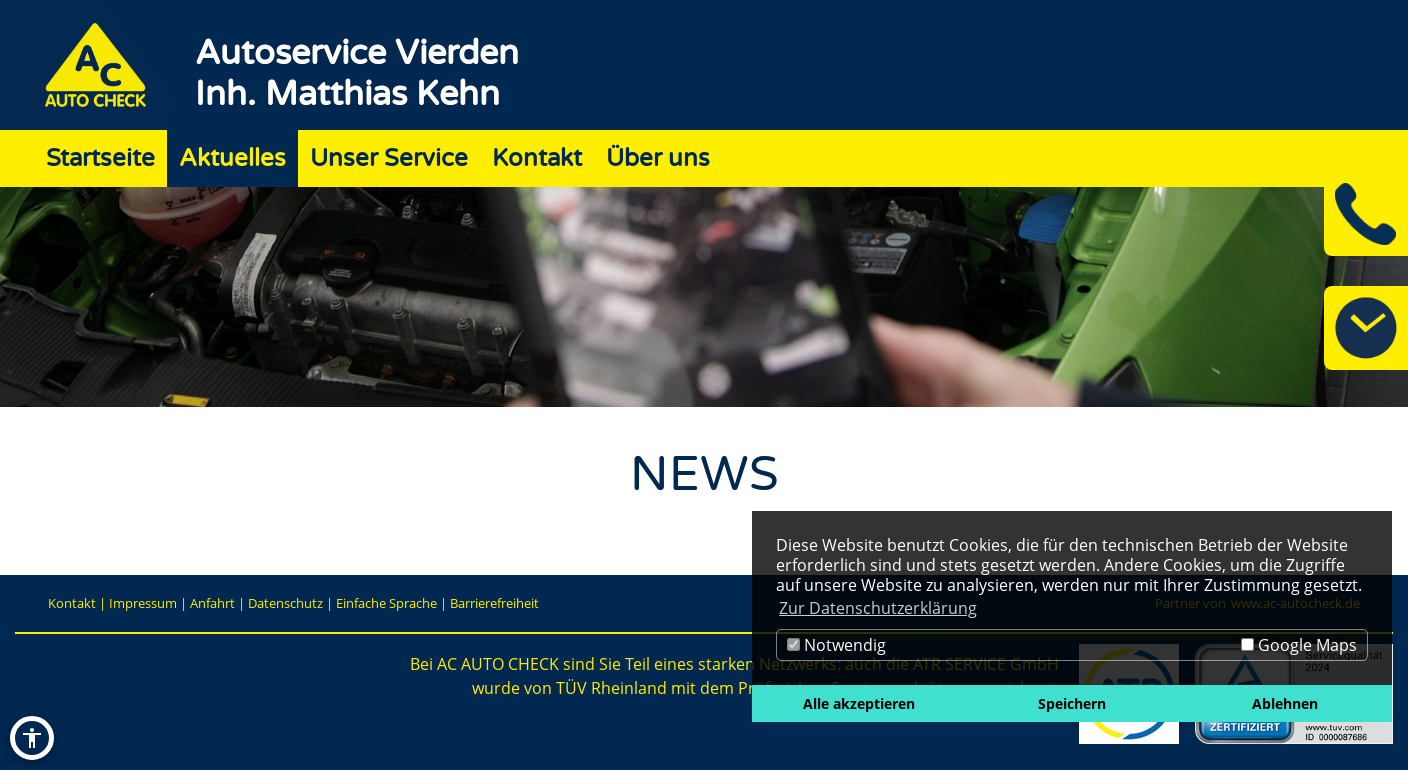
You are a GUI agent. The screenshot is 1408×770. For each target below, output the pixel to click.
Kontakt (72, 603)
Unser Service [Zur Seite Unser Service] (389, 158)
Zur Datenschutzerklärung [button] (878, 608)
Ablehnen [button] (1285, 703)
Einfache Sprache (386, 603)
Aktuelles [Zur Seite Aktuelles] (232, 158)
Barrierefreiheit (494, 603)
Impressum (143, 603)
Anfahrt (212, 603)
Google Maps (1299, 645)
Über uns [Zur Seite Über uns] (658, 158)
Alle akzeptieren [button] (859, 703)
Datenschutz (285, 603)
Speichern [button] (1072, 703)
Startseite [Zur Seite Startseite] (100, 158)
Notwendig (836, 645)
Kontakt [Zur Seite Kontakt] (537, 158)
